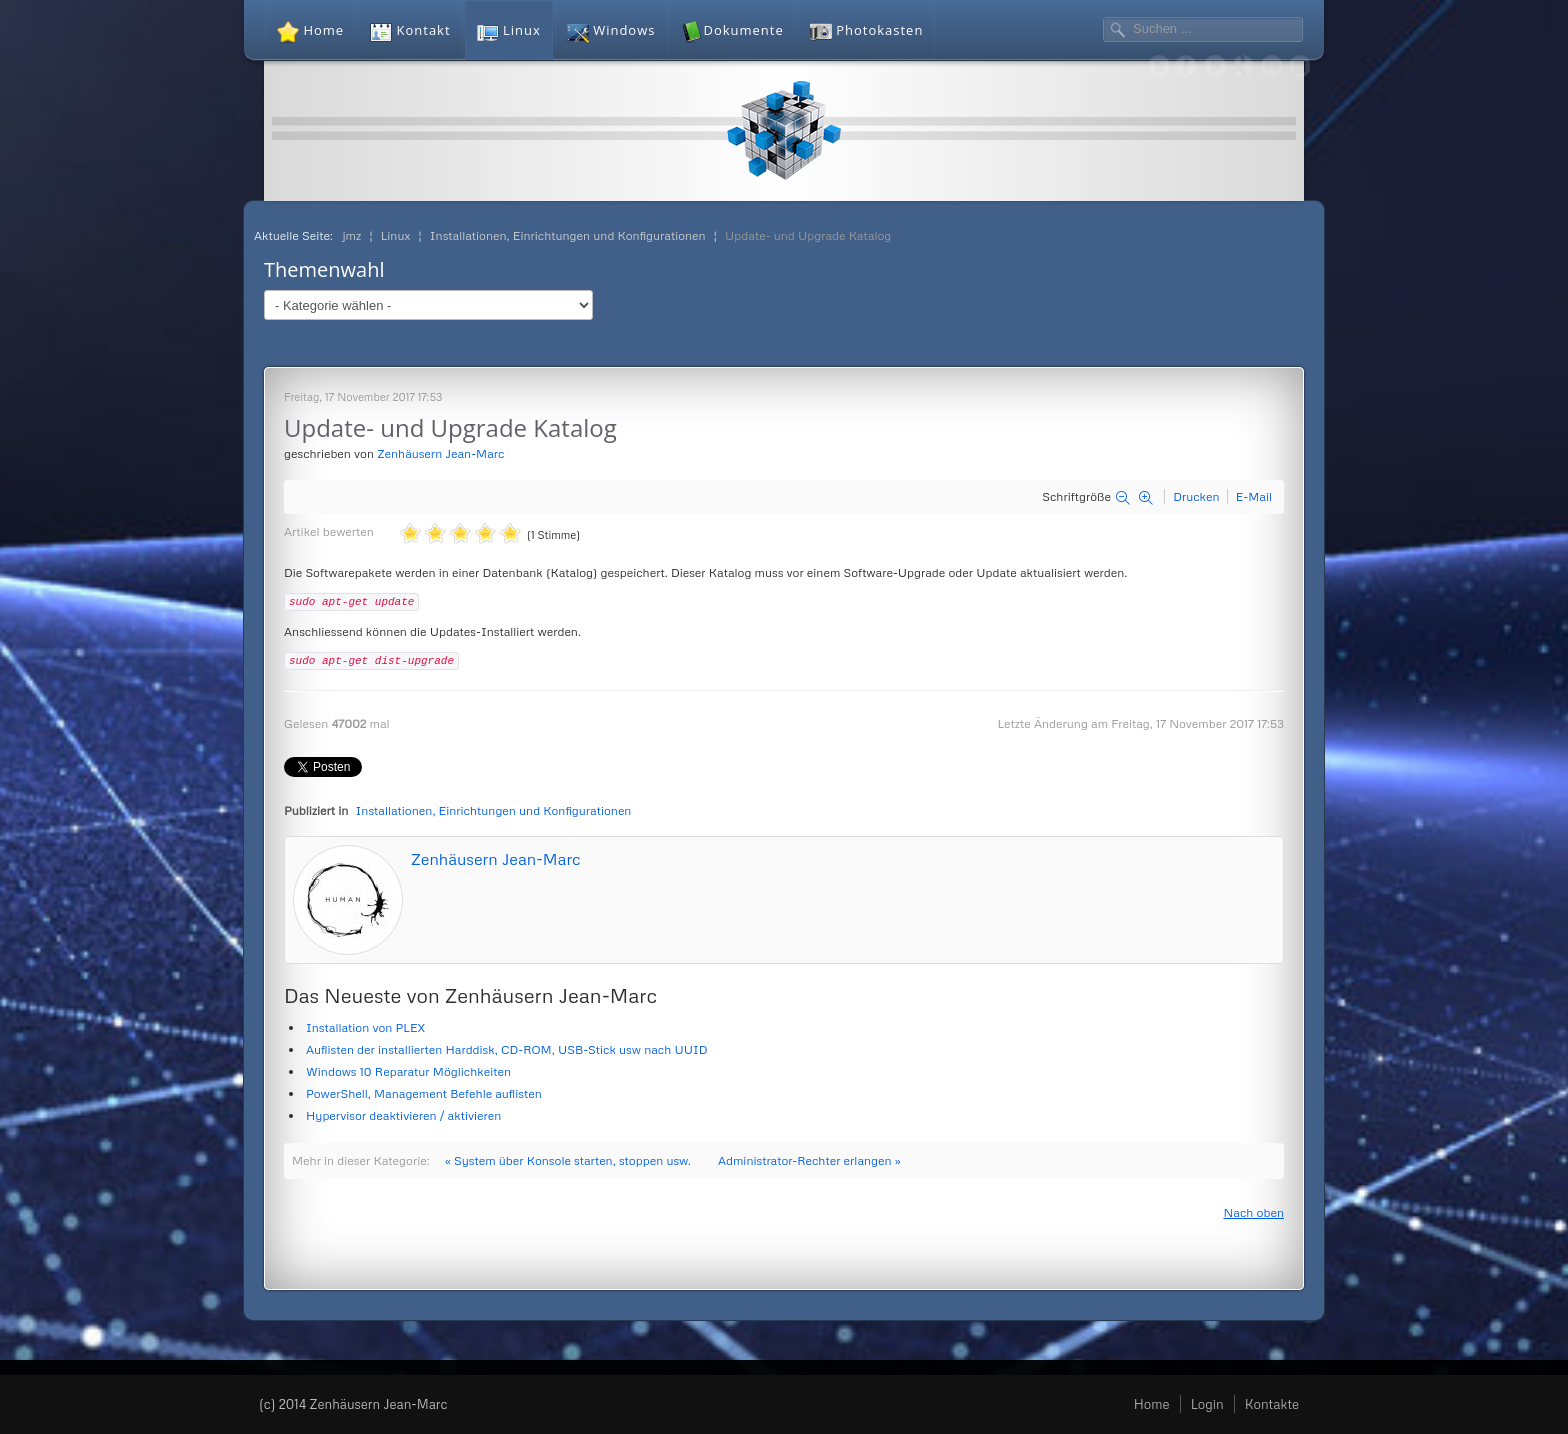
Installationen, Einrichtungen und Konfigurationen (494, 810)
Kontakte (1272, 1404)
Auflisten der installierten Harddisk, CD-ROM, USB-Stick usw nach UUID (507, 1049)
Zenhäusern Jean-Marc (440, 453)
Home (1152, 1404)
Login (1207, 1404)
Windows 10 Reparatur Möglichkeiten (408, 1071)
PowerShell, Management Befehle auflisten (424, 1093)
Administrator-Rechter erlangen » (809, 1160)
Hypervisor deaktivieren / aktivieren (403, 1115)
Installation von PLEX (365, 1027)
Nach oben (1253, 1212)
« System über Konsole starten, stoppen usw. (568, 1160)
